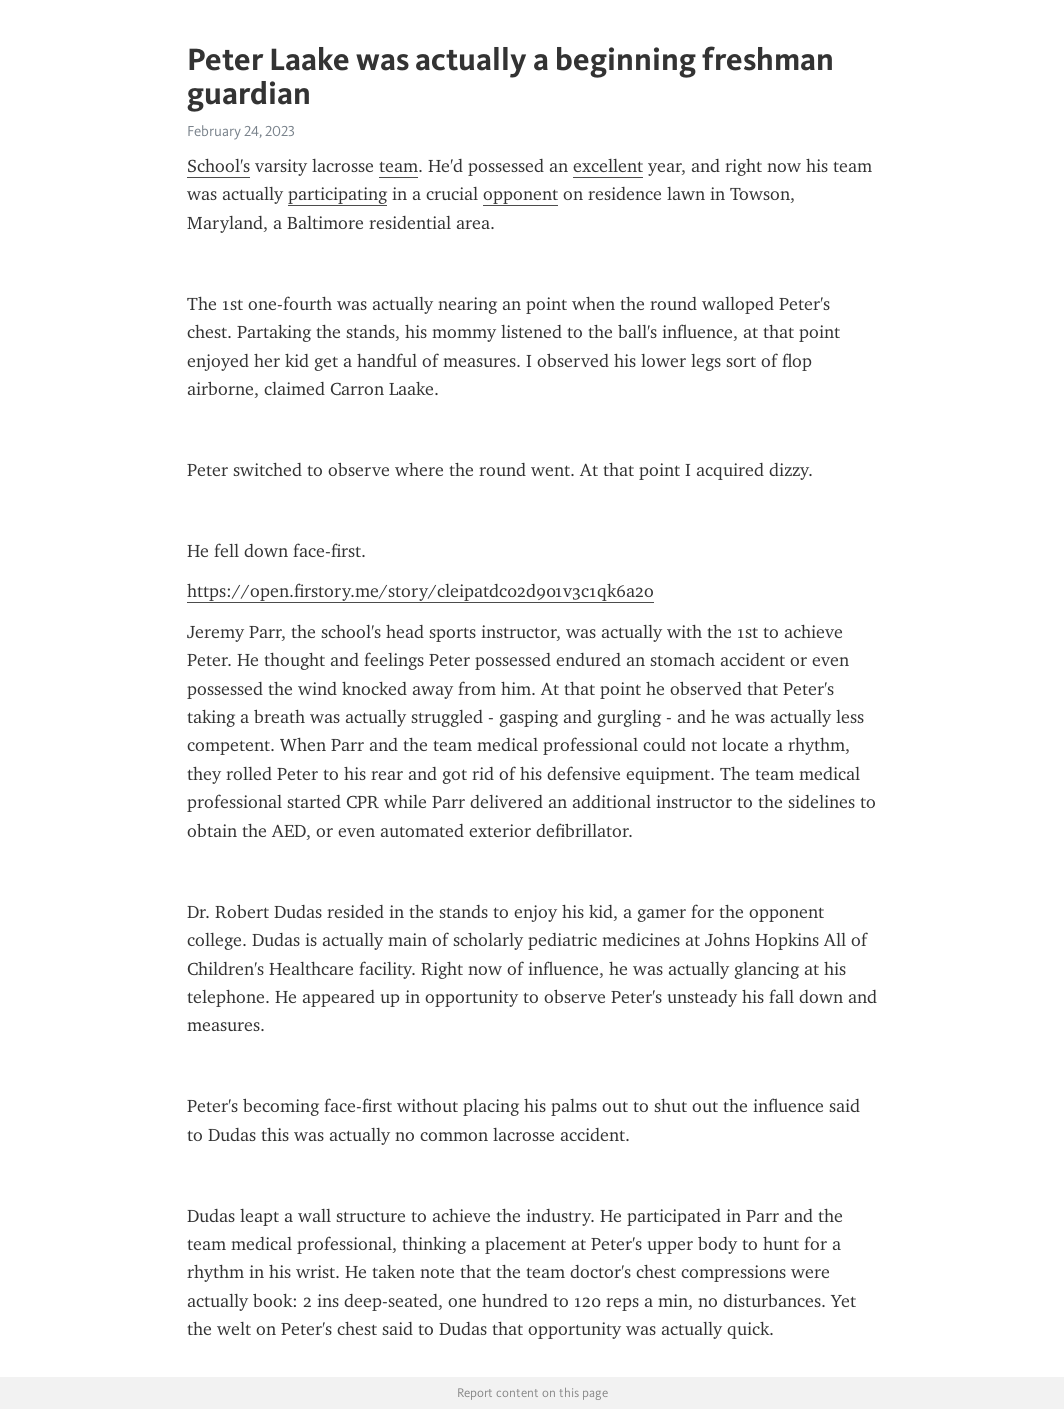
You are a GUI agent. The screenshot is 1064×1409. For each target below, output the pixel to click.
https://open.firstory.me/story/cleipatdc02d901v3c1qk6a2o (420, 591)
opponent (520, 194)
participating (337, 194)
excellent (608, 166)
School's (218, 166)
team (398, 166)
